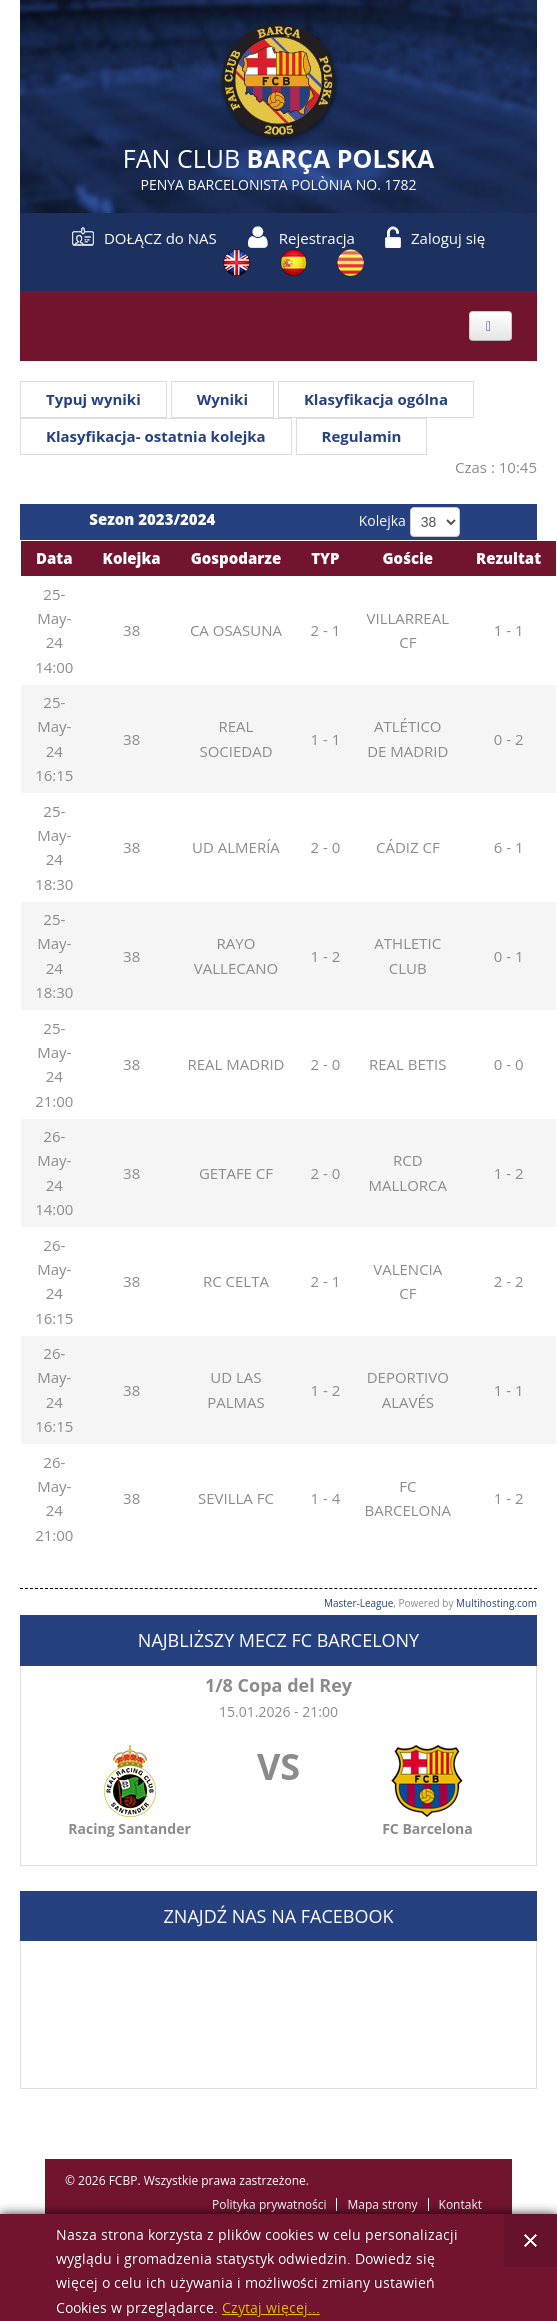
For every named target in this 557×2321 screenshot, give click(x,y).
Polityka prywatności (269, 2205)
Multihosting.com (496, 1603)
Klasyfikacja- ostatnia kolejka (156, 436)
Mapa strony (382, 2205)
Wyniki (222, 399)
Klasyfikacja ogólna (376, 399)
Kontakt (460, 2205)
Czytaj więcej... (271, 2308)
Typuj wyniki (93, 399)
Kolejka (382, 520)
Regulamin (362, 436)
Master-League (358, 1603)
